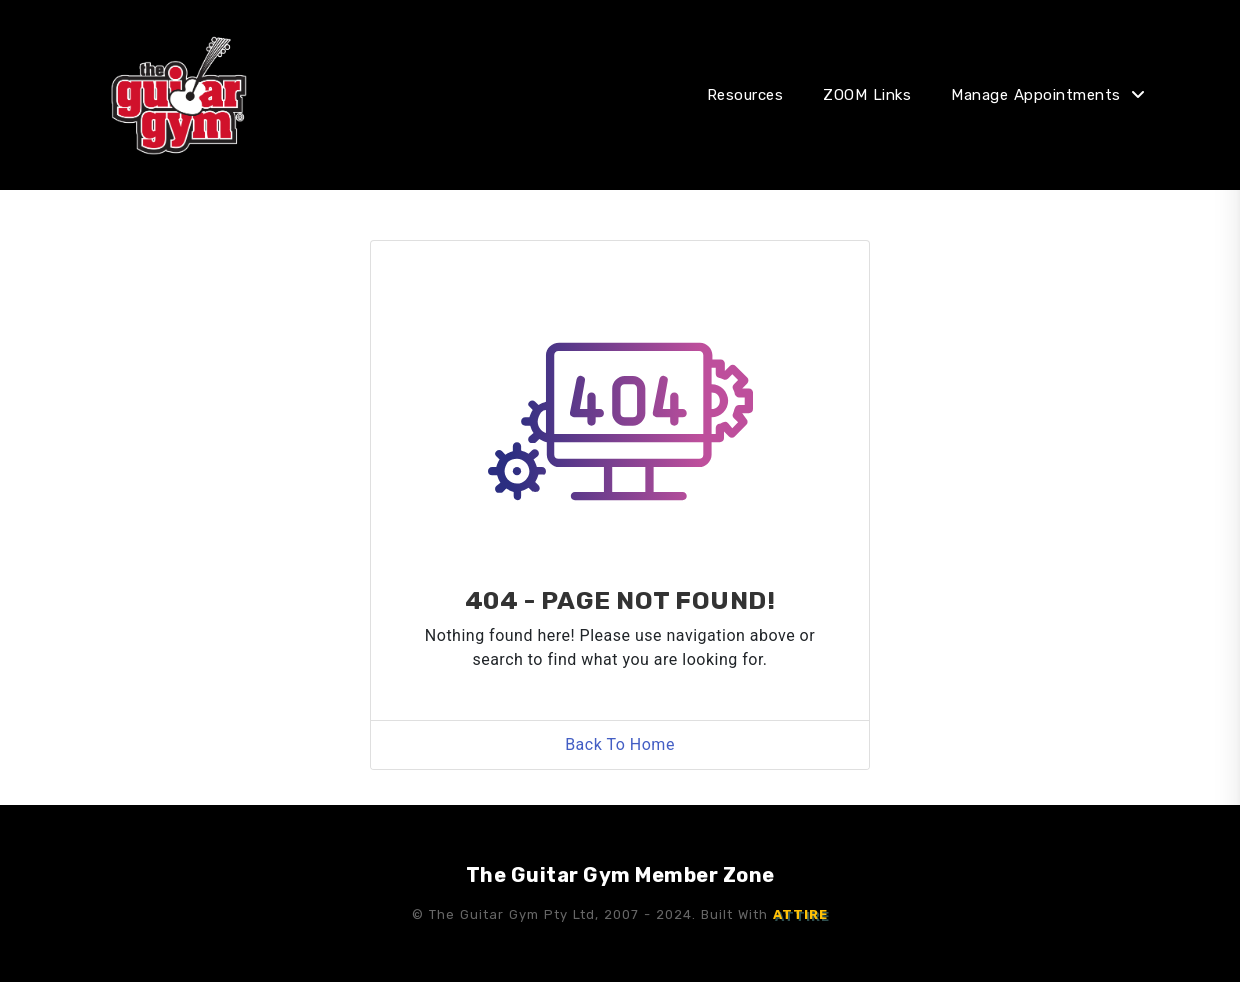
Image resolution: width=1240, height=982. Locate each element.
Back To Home (620, 744)
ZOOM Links (867, 95)
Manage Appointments (1036, 95)
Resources (745, 95)
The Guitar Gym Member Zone (620, 875)
